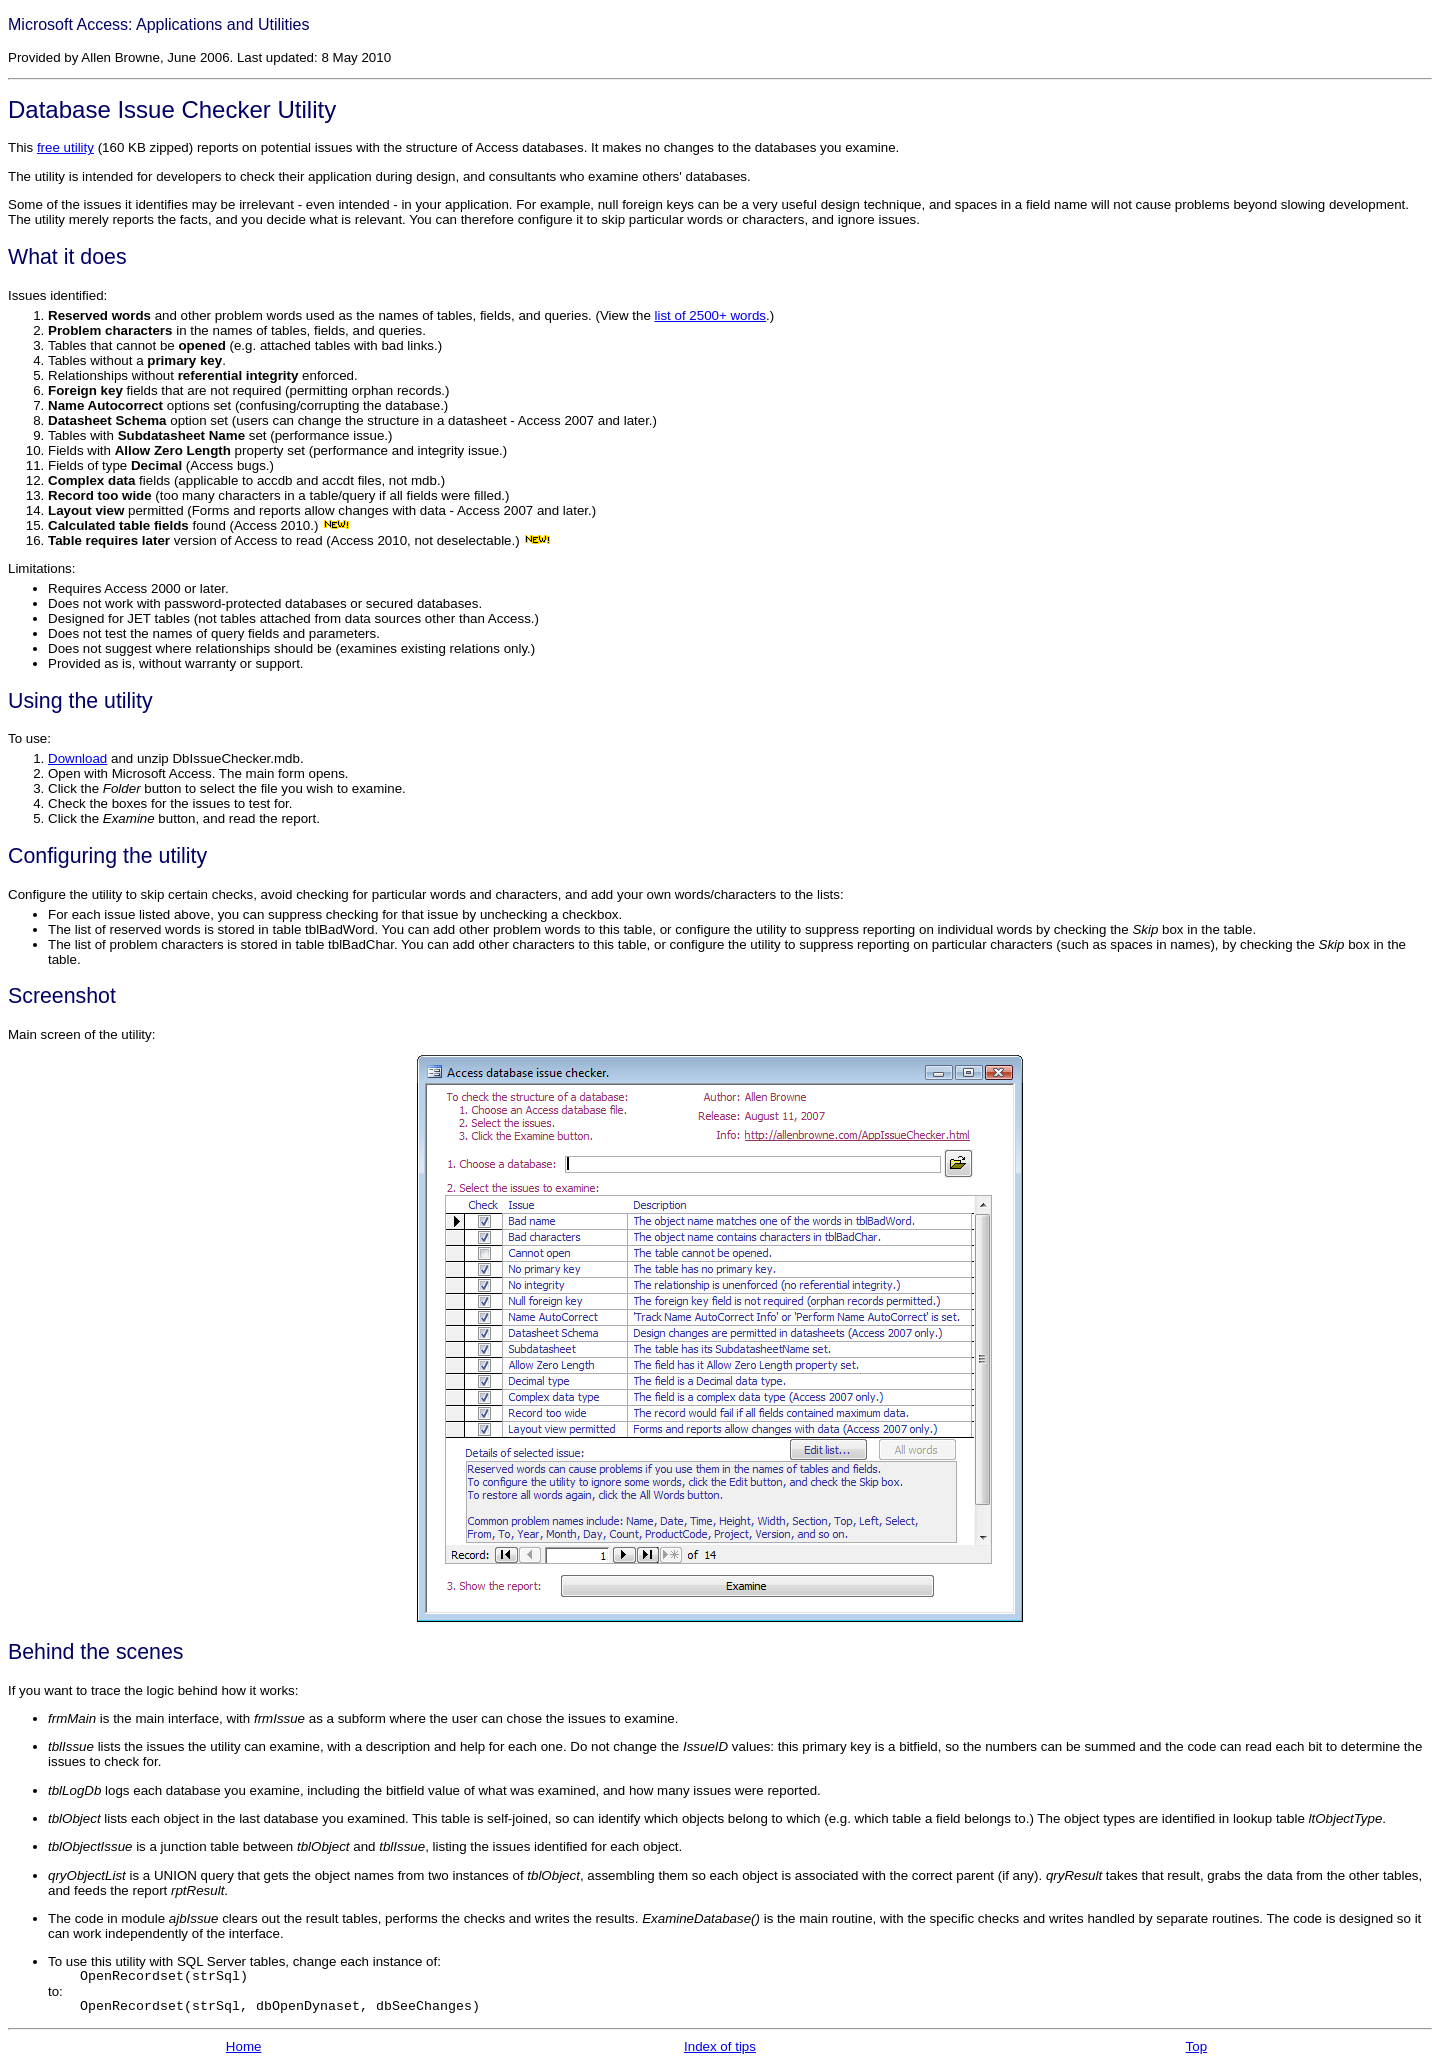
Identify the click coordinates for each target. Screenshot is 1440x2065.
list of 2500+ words (711, 315)
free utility (65, 147)
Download (77, 758)
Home (244, 2046)
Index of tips (720, 2046)
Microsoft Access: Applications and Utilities (158, 24)
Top (1197, 2046)
